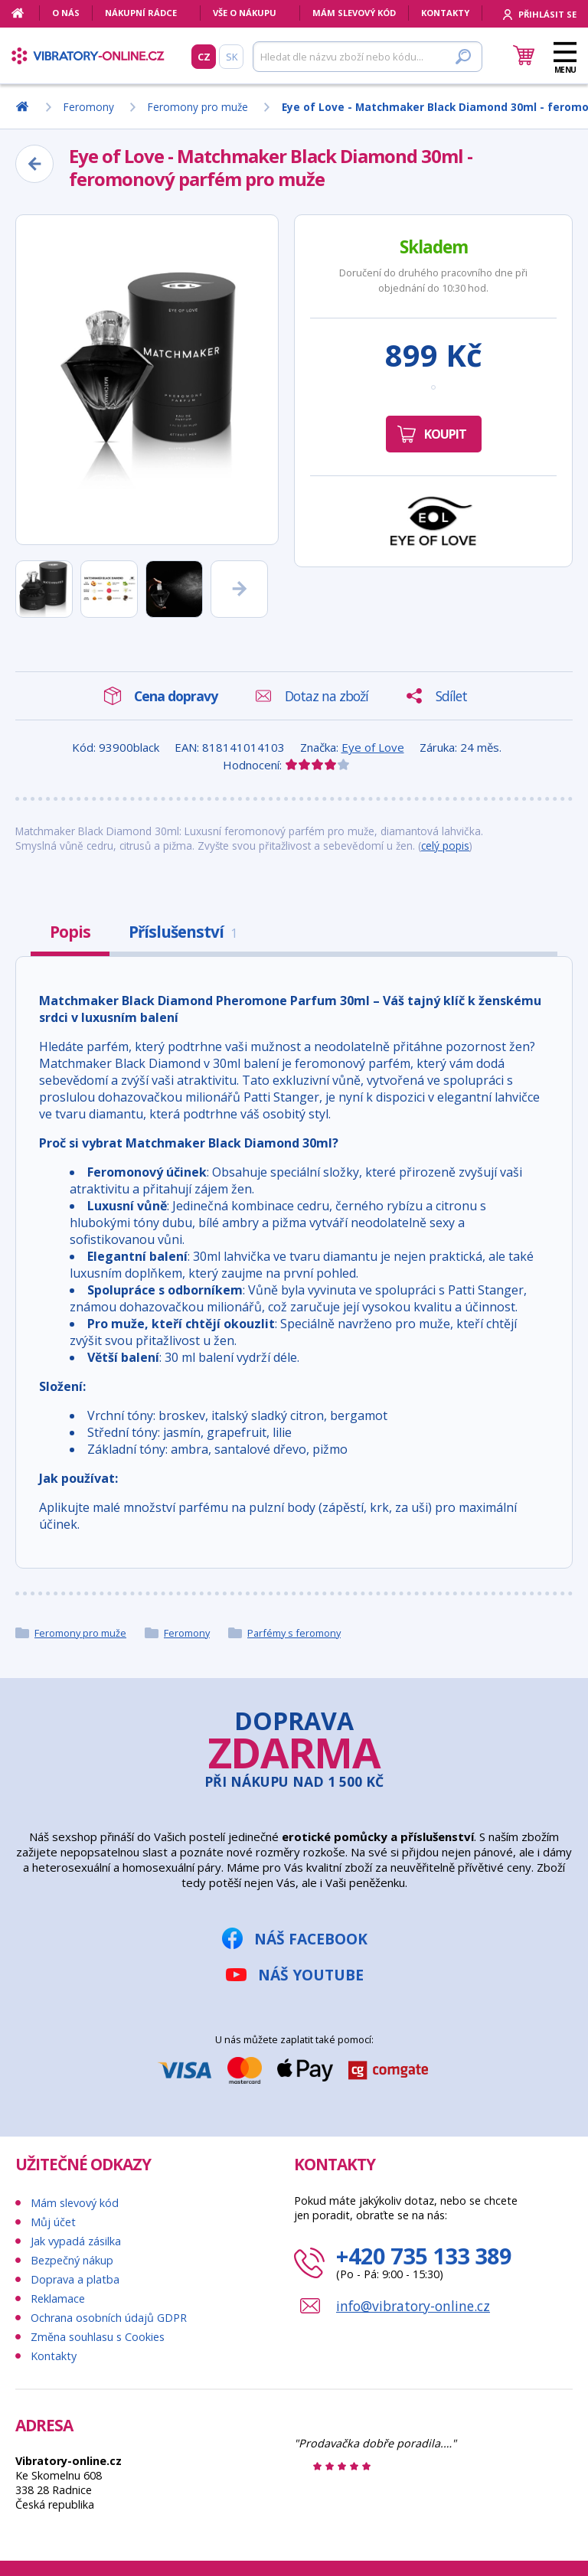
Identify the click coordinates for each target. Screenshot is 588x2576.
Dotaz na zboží (326, 696)
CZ (204, 57)
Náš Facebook (311, 1938)
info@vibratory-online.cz (413, 2306)
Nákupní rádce (141, 12)
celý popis (445, 845)
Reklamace (58, 2298)
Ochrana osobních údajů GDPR (109, 2317)
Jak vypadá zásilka (76, 2241)
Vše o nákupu (244, 12)
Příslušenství (183, 931)
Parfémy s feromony (294, 1633)
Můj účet (53, 2222)
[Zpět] (34, 164)
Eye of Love (372, 747)
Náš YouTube (311, 1974)
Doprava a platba (75, 2279)
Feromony (187, 1633)
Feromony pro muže (80, 1633)
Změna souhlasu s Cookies (98, 2337)
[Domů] (25, 13)
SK (231, 57)
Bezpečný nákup (72, 2260)
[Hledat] (367, 56)
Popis (70, 931)
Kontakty (445, 12)
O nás (66, 12)
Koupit (445, 434)
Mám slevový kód (354, 12)
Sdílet (451, 696)
